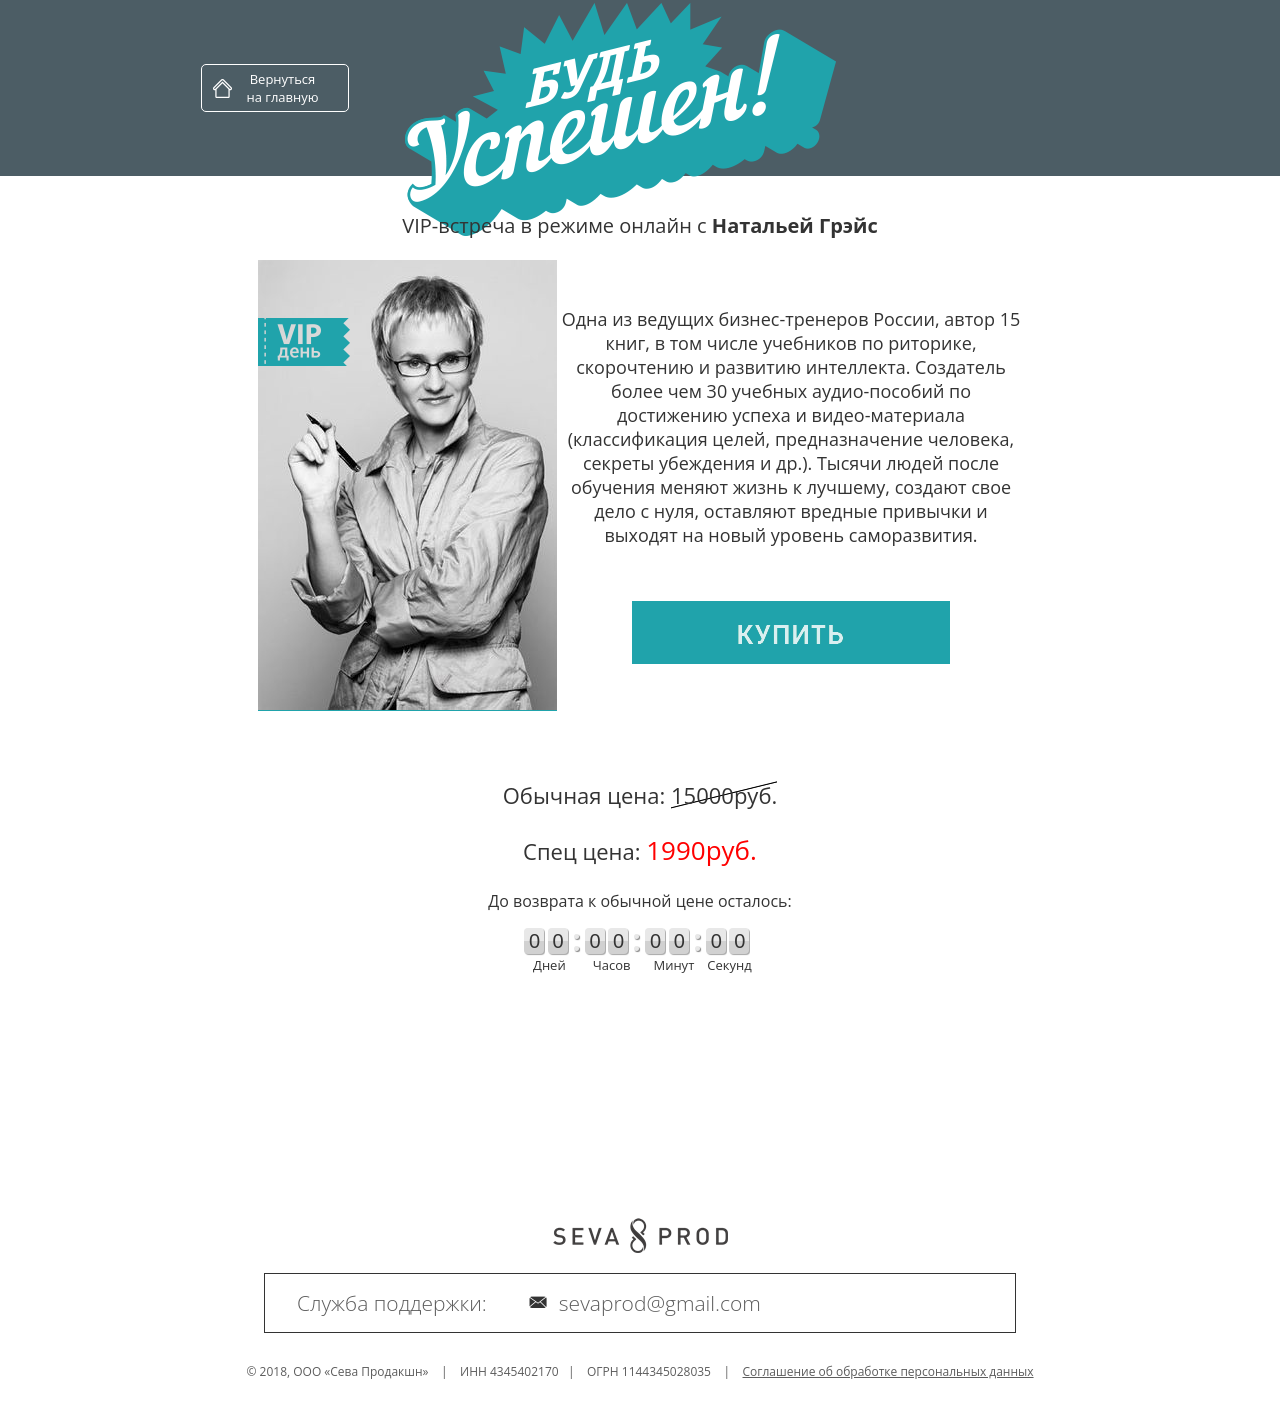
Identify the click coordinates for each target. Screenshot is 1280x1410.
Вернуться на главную (282, 88)
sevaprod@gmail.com (660, 1303)
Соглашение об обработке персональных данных (888, 1371)
